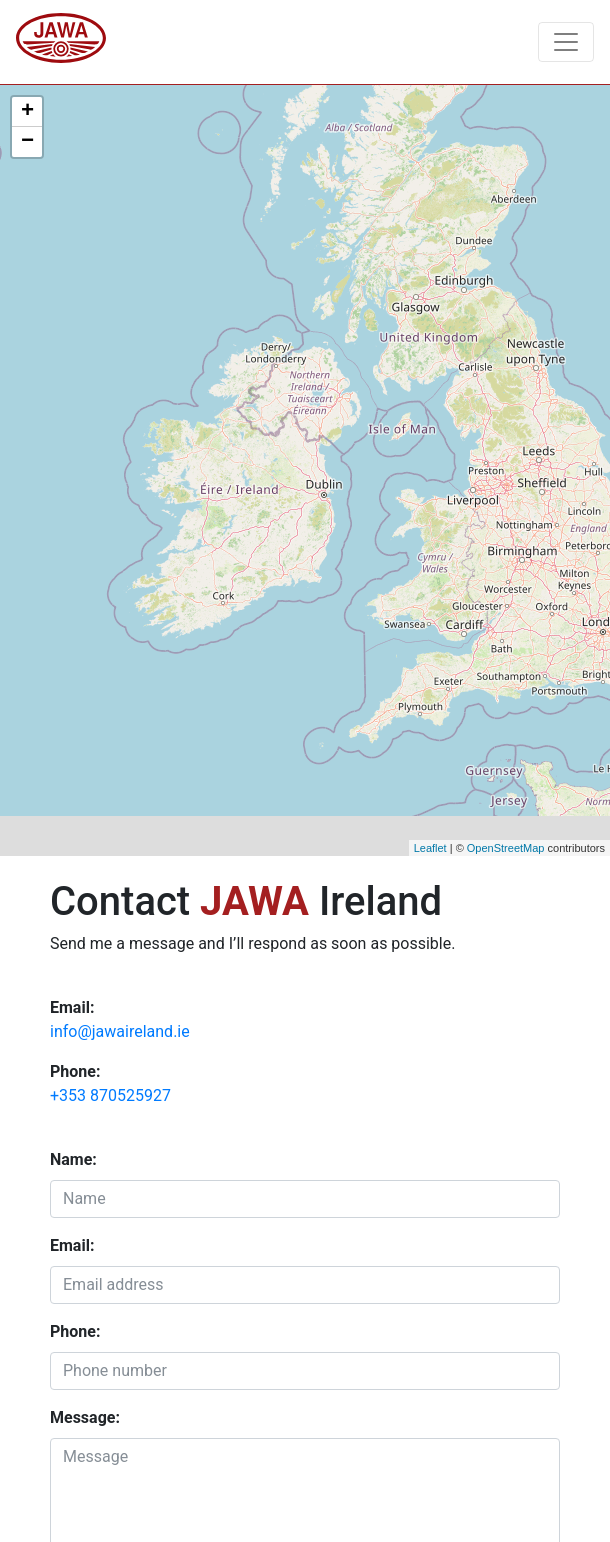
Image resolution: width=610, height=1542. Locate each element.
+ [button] (27, 112)
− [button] (27, 142)
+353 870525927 (110, 1095)
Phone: (75, 1331)
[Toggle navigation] (566, 42)
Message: (85, 1417)
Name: (73, 1159)
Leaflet (430, 848)
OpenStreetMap (506, 848)
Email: (72, 1245)
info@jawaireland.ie (120, 1031)
